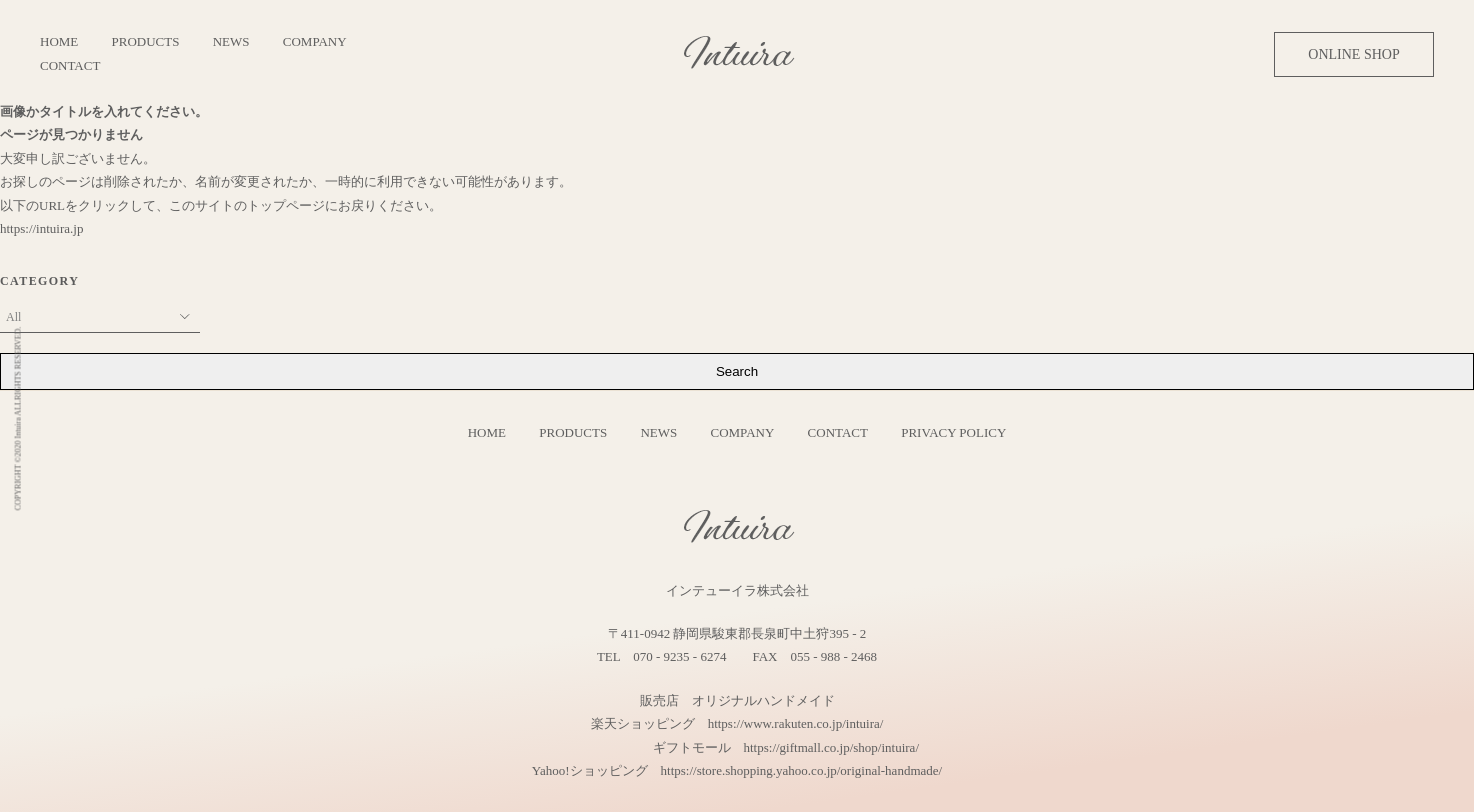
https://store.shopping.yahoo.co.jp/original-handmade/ (802, 770)
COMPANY (315, 41)
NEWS (231, 41)
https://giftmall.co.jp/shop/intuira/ (832, 747)
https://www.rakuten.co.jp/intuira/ (796, 723)
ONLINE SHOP (1353, 54)
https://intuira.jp (41, 228)
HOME (59, 41)
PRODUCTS (146, 41)
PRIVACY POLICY (953, 432)
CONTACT (70, 65)
